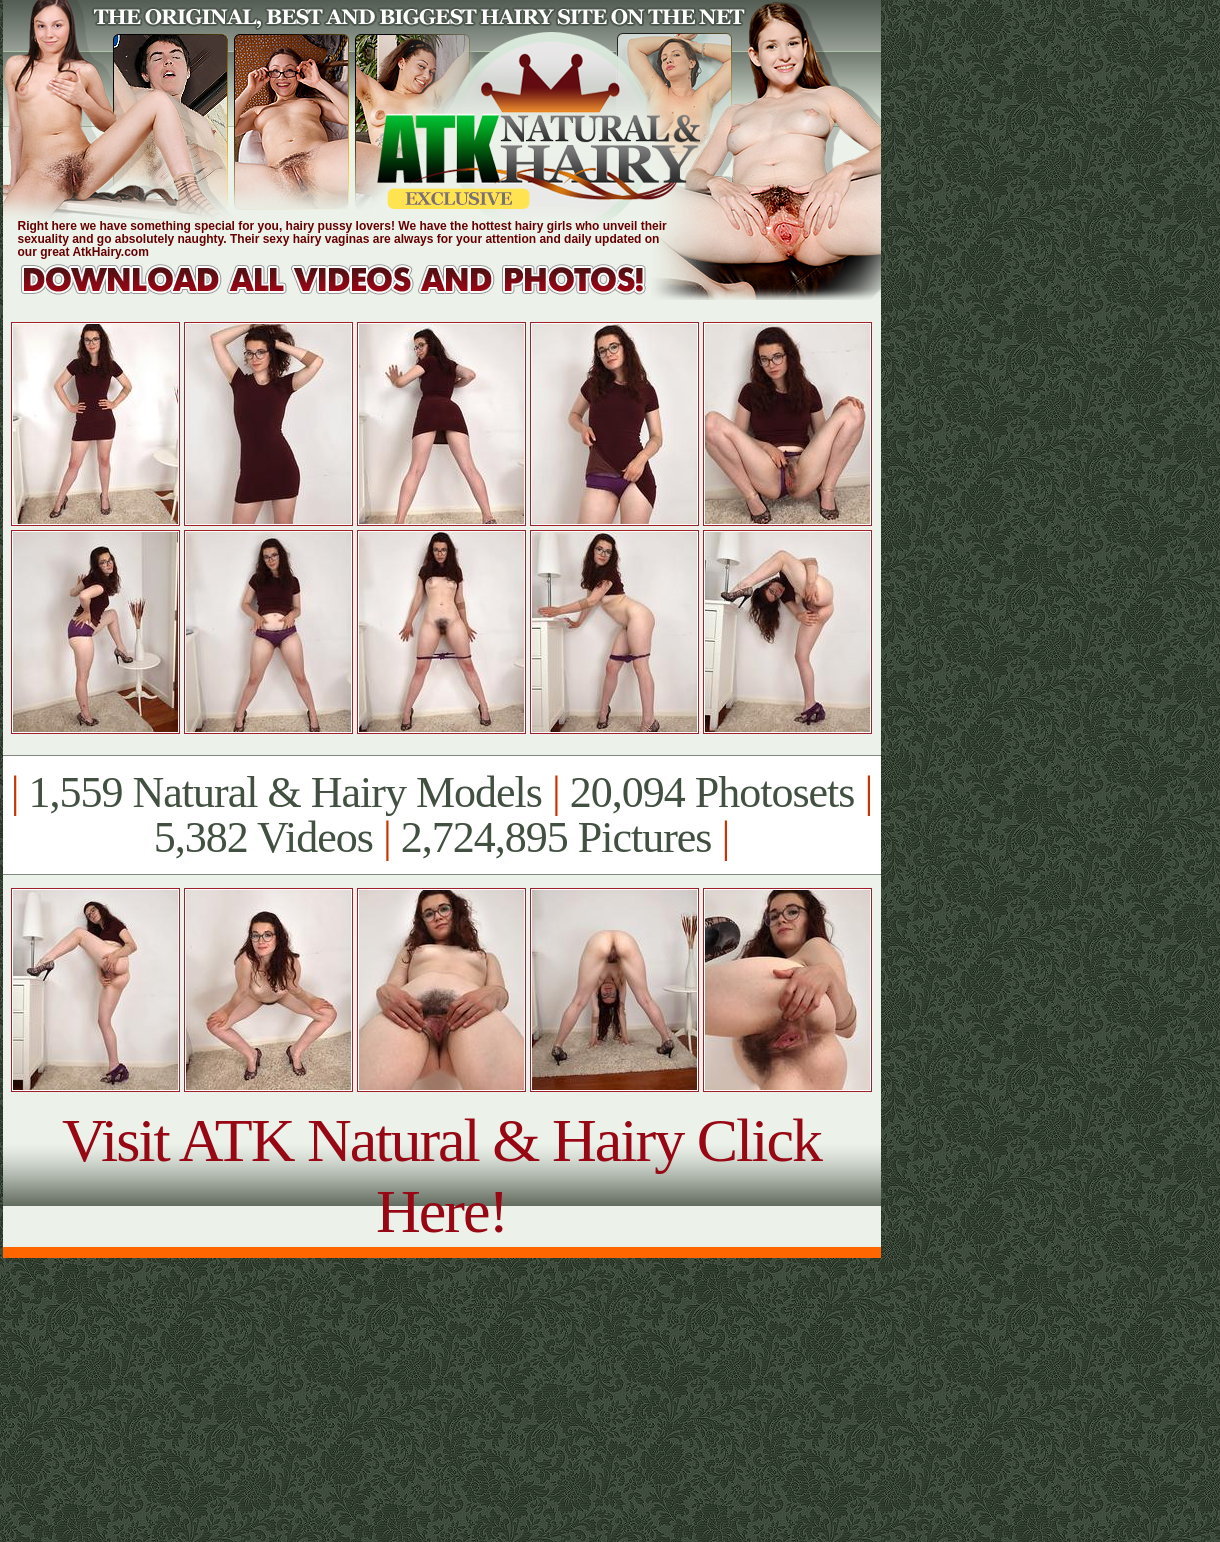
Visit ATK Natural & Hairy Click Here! (441, 1175)
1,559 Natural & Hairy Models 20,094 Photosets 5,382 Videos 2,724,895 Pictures (441, 815)
